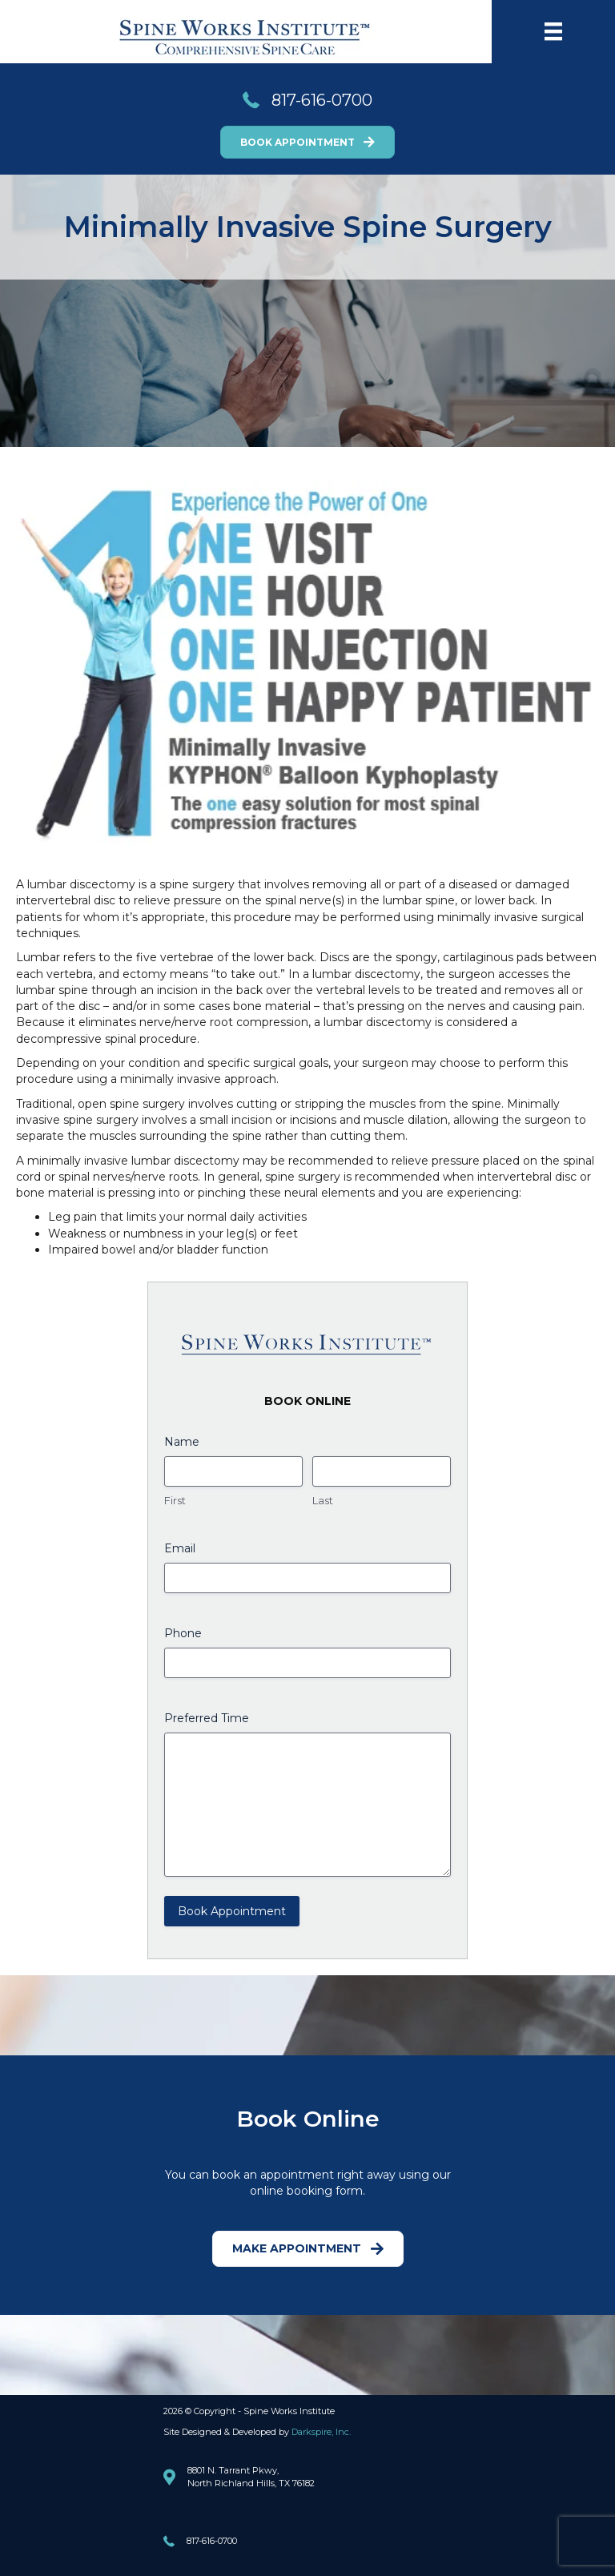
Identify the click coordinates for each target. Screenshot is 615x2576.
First (175, 1500)
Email (179, 1548)
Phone (183, 1633)
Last (322, 1500)
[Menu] (553, 31)
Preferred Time (206, 1718)
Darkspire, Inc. (321, 2431)
